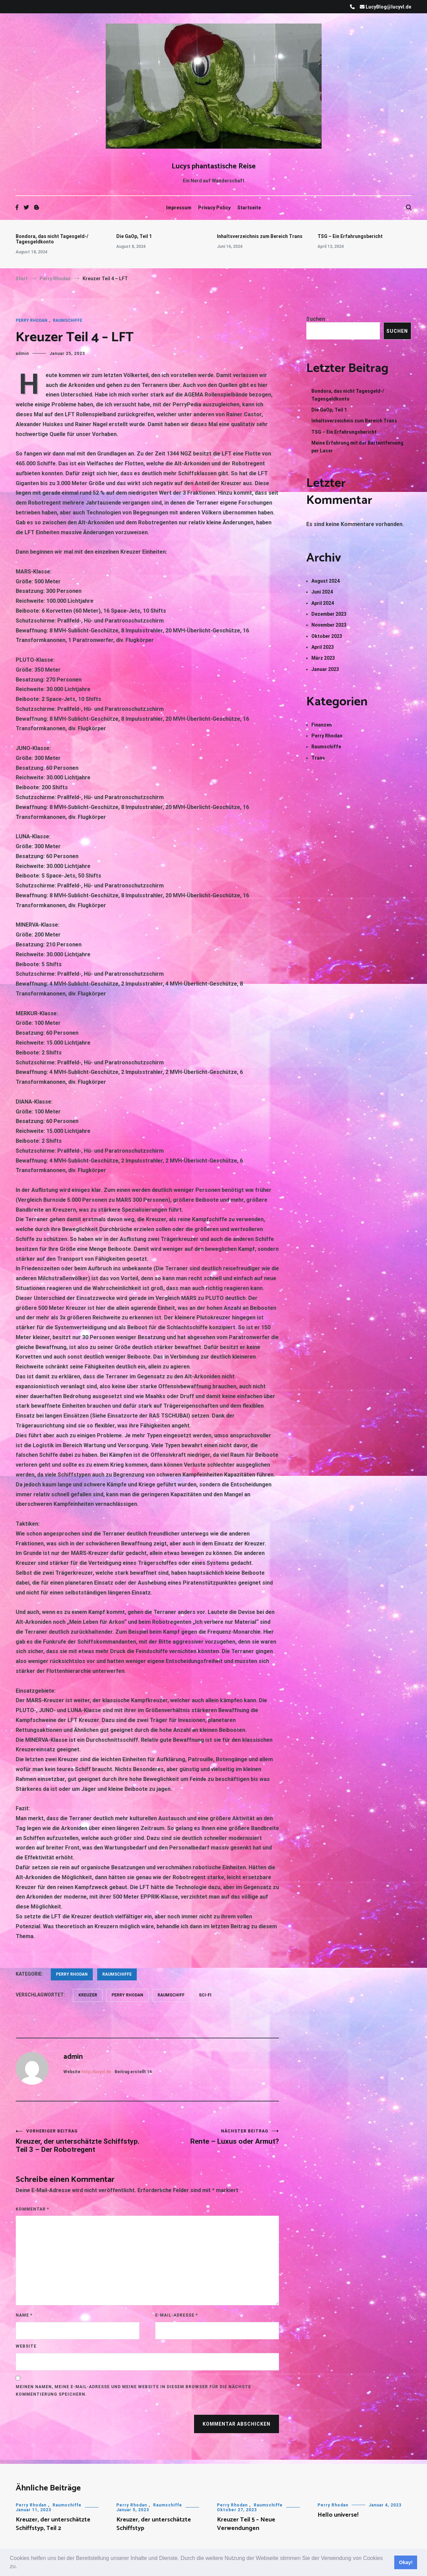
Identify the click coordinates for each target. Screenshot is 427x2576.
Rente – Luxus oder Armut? (213, 2137)
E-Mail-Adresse (176, 2315)
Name (24, 2315)
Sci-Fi (205, 1995)
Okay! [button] (406, 2562)
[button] (20, 2567)
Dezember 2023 (329, 614)
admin (22, 353)
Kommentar (32, 2209)
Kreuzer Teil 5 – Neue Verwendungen (246, 2524)
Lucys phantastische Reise (214, 166)
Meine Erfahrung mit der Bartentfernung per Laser (357, 446)
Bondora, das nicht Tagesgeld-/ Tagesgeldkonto (52, 239)
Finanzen (321, 725)
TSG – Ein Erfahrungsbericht (350, 236)
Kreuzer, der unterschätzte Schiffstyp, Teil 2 (53, 2524)
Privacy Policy (214, 207)
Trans (318, 758)
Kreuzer (87, 1995)
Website (26, 2346)
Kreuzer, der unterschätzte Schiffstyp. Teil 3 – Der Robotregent (81, 2141)
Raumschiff (171, 1995)
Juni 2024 (322, 592)
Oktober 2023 (326, 636)
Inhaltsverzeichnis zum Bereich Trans (260, 236)
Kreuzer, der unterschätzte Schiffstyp (153, 2524)
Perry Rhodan (31, 320)
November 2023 (329, 625)
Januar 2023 (325, 669)
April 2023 (322, 647)
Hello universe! (338, 2515)
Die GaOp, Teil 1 (134, 236)
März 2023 (323, 658)
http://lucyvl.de (96, 2071)
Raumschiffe (67, 320)
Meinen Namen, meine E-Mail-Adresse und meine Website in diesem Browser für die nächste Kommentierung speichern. (133, 2390)
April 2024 (322, 603)
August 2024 (325, 581)
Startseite (249, 207)
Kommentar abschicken (236, 2424)
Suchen (315, 319)
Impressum (178, 207)
